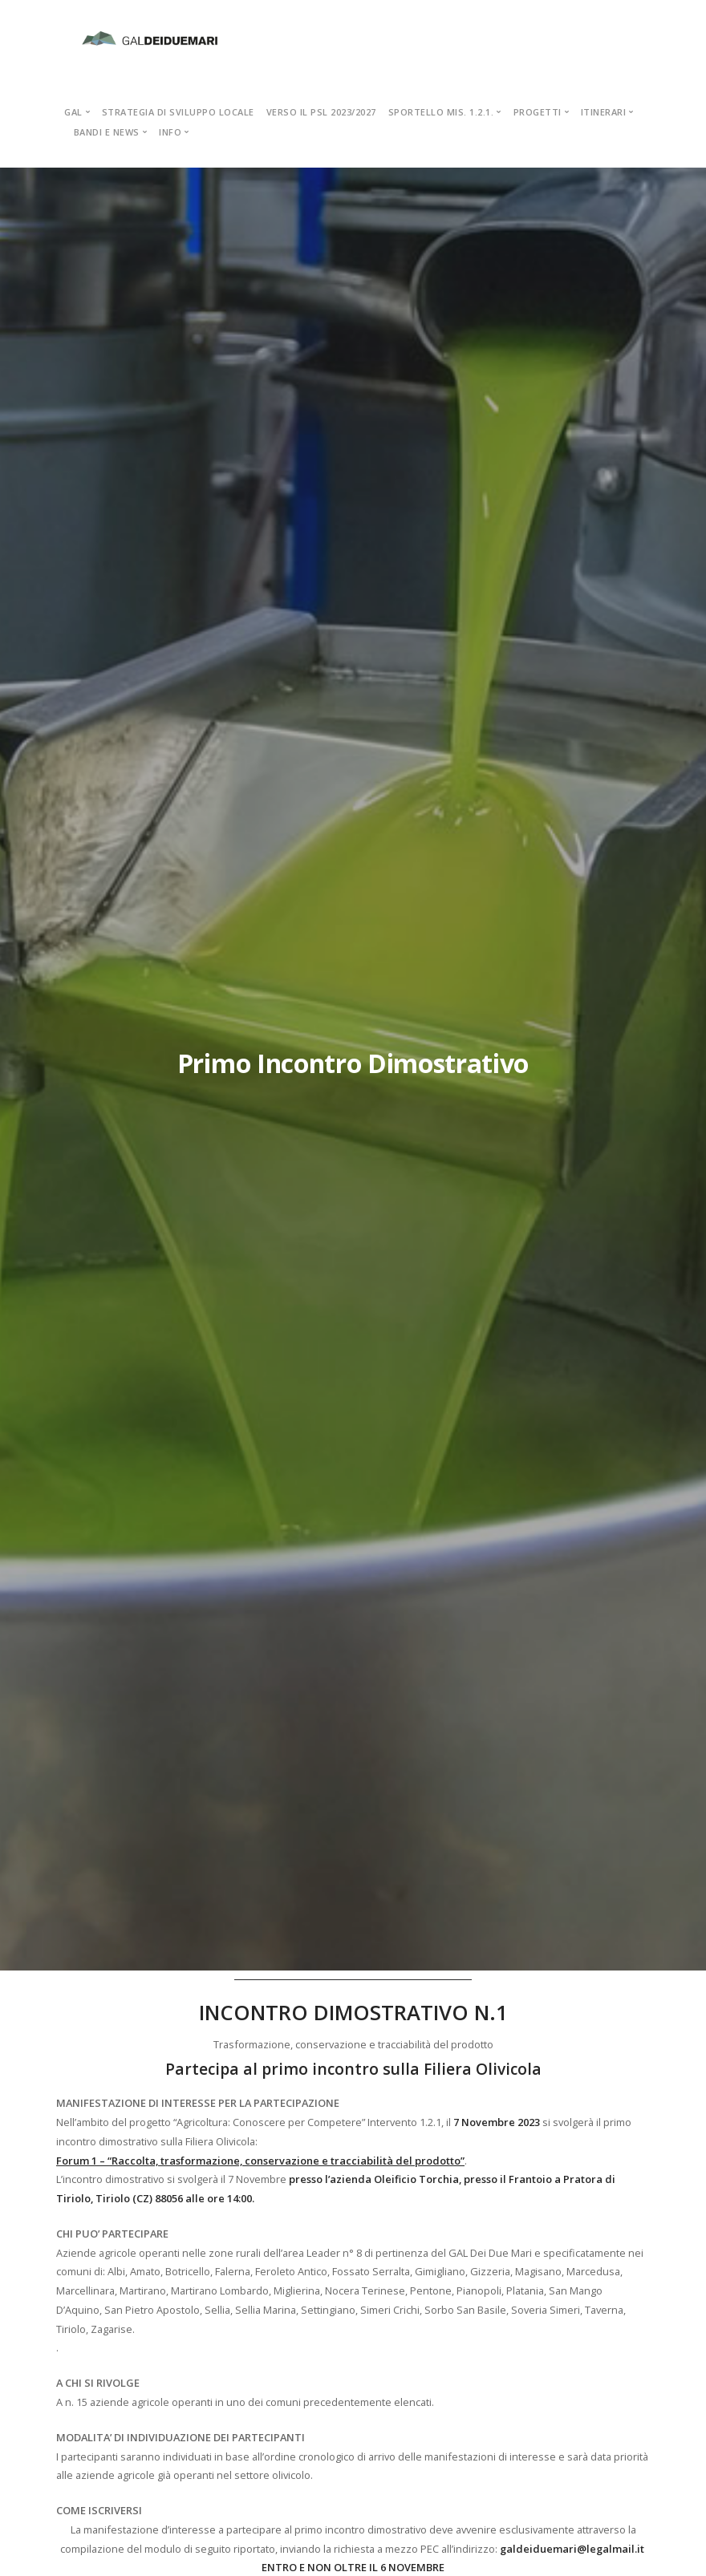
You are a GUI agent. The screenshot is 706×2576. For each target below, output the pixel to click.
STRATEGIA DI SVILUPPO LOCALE (178, 112)
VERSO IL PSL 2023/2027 (321, 112)
